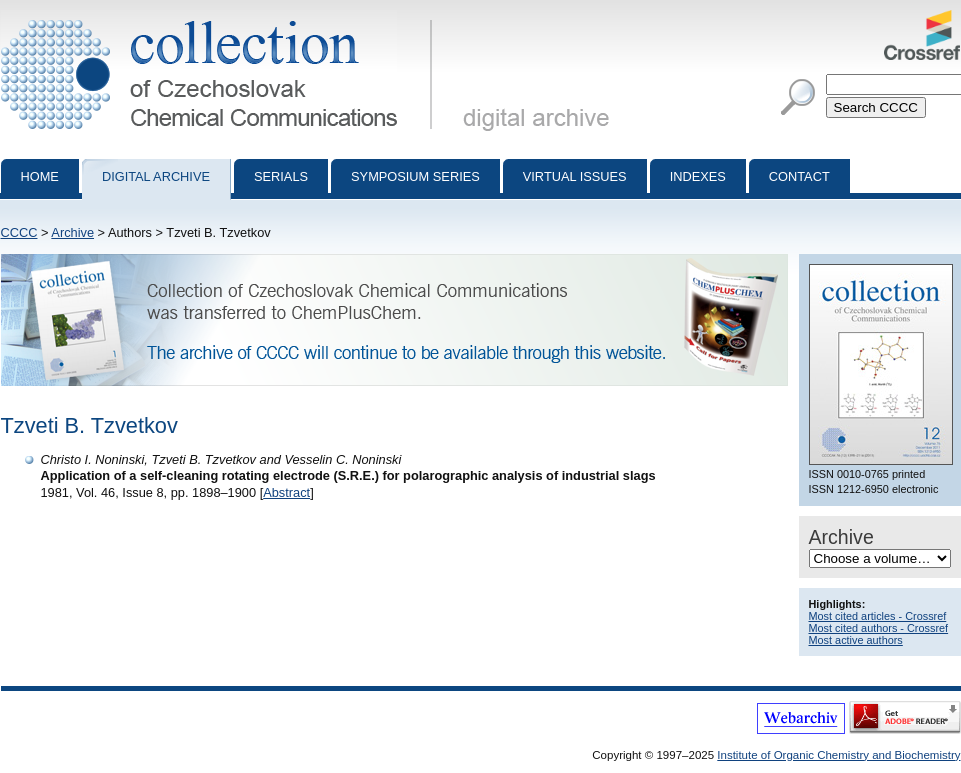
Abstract (286, 492)
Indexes (698, 176)
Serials (281, 176)
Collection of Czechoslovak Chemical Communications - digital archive (220, 18)
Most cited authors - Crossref (879, 628)
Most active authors (856, 640)
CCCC (19, 232)
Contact (799, 176)
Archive (72, 232)
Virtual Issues (575, 176)
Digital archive (156, 176)
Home (40, 176)
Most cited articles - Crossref (878, 616)
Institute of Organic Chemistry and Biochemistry (838, 755)
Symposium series (415, 176)
